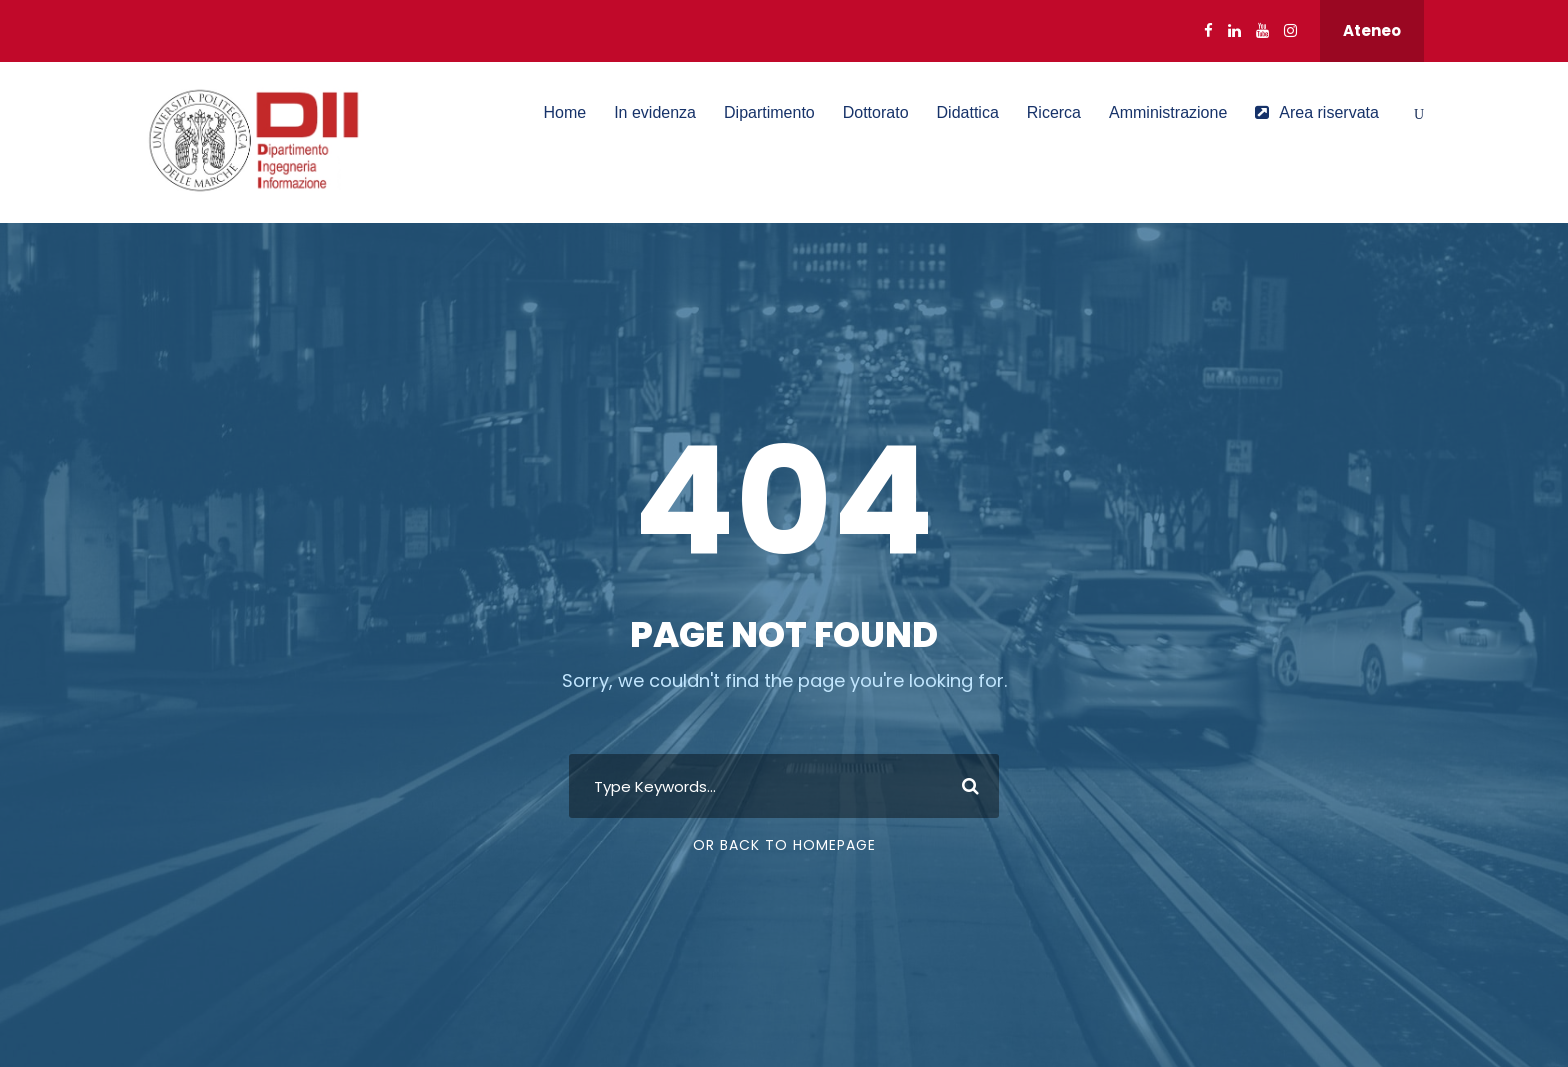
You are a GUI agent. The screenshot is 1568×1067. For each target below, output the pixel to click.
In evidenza (655, 112)
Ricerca (1054, 112)
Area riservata (1317, 112)
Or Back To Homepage (784, 845)
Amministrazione (1168, 112)
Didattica (968, 112)
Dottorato (876, 112)
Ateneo (1372, 30)
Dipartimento (769, 112)
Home (564, 112)
